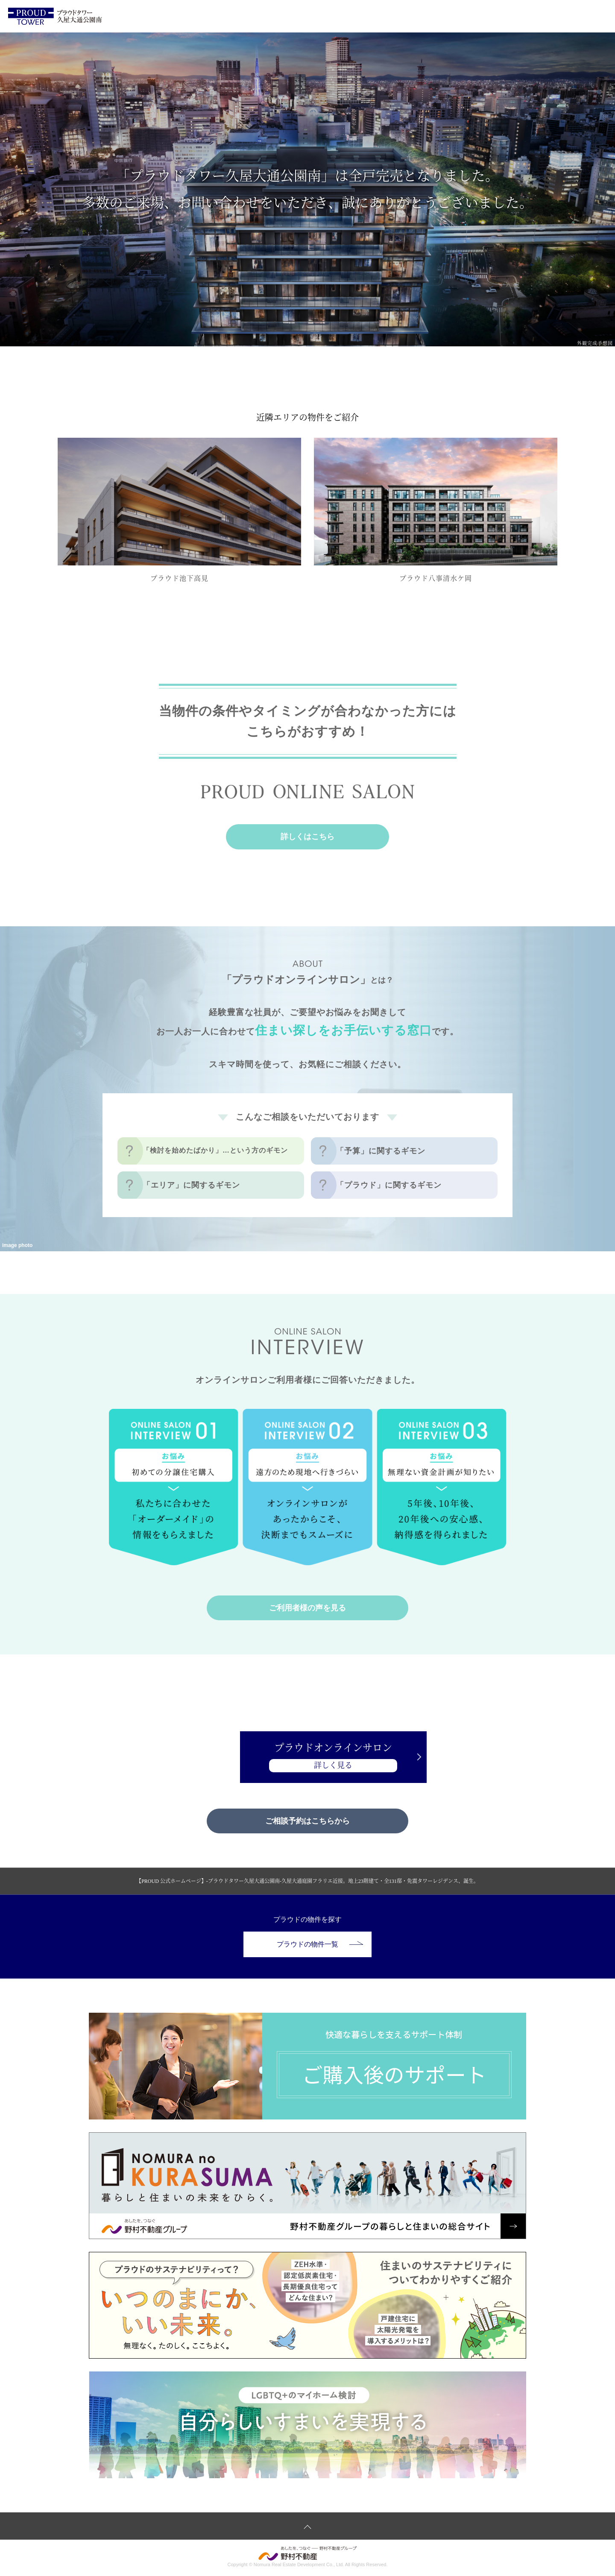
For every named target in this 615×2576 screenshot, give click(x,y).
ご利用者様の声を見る (307, 1608)
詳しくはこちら (307, 836)
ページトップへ (307, 2527)
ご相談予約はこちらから (307, 1821)
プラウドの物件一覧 (320, 1945)
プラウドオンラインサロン (307, 1757)
